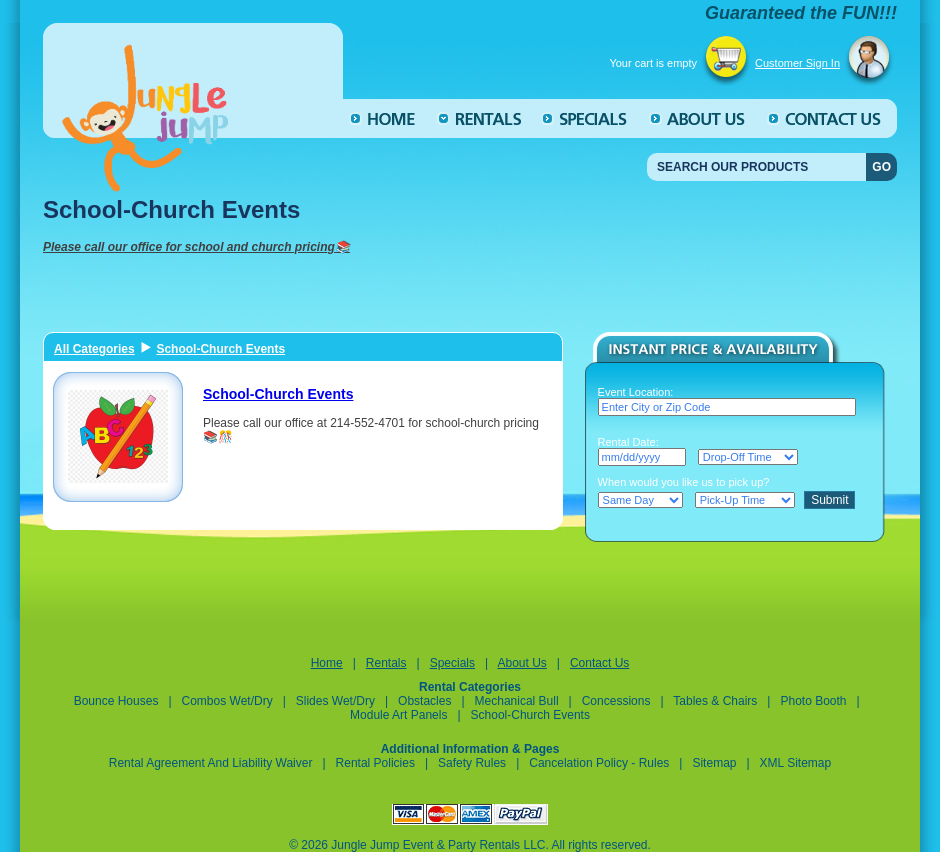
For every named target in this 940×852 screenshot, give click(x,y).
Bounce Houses (116, 701)
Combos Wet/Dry (229, 701)
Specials (452, 663)
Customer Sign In (797, 63)
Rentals (386, 663)
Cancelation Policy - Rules (600, 763)
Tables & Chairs (715, 701)
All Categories (94, 349)
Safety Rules (472, 763)
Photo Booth (813, 701)
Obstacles (424, 701)
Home (327, 663)
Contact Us (599, 663)
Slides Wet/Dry (335, 701)
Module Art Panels (398, 715)
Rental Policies (375, 763)
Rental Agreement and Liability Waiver (211, 763)
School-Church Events (220, 349)
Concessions (616, 701)
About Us (521, 663)
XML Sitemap (796, 763)
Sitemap (714, 763)
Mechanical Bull (517, 701)
